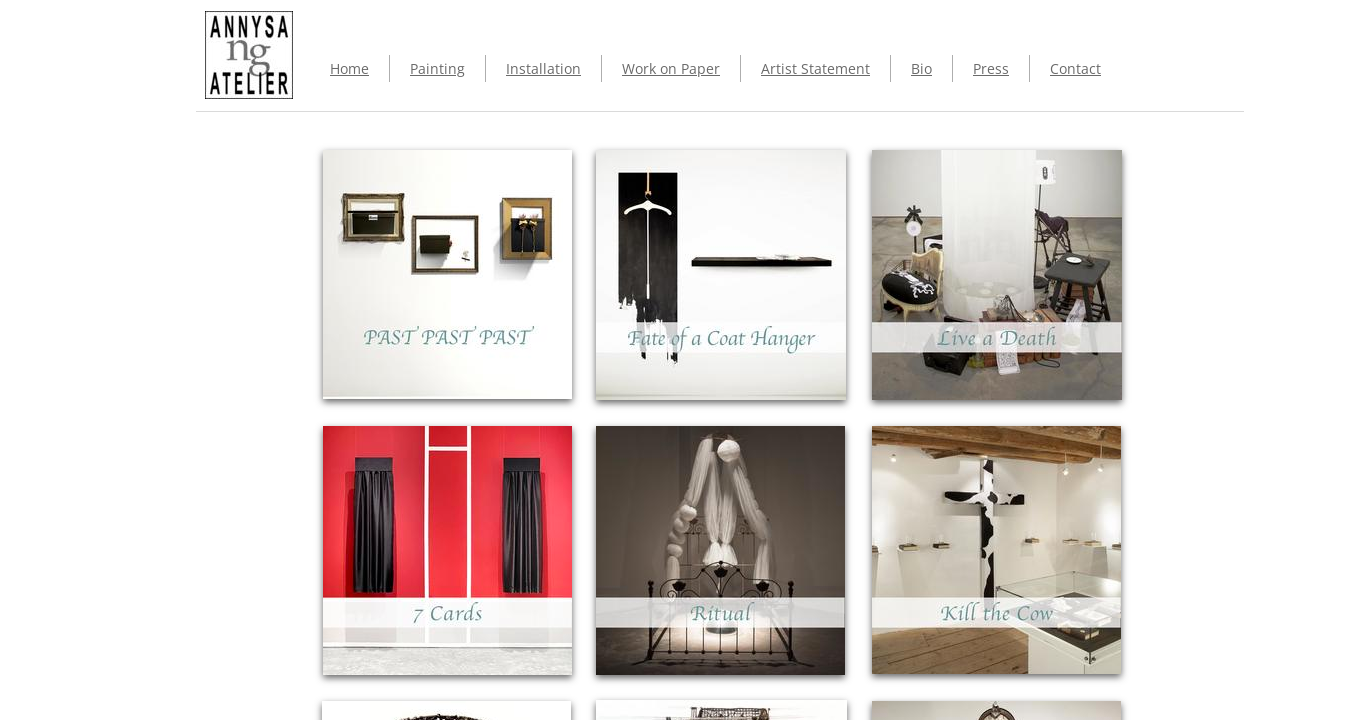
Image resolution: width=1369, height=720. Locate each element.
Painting (437, 68)
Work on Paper (671, 68)
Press (991, 68)
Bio (921, 68)
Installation (543, 68)
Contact (1075, 68)
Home (349, 68)
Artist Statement (815, 68)
